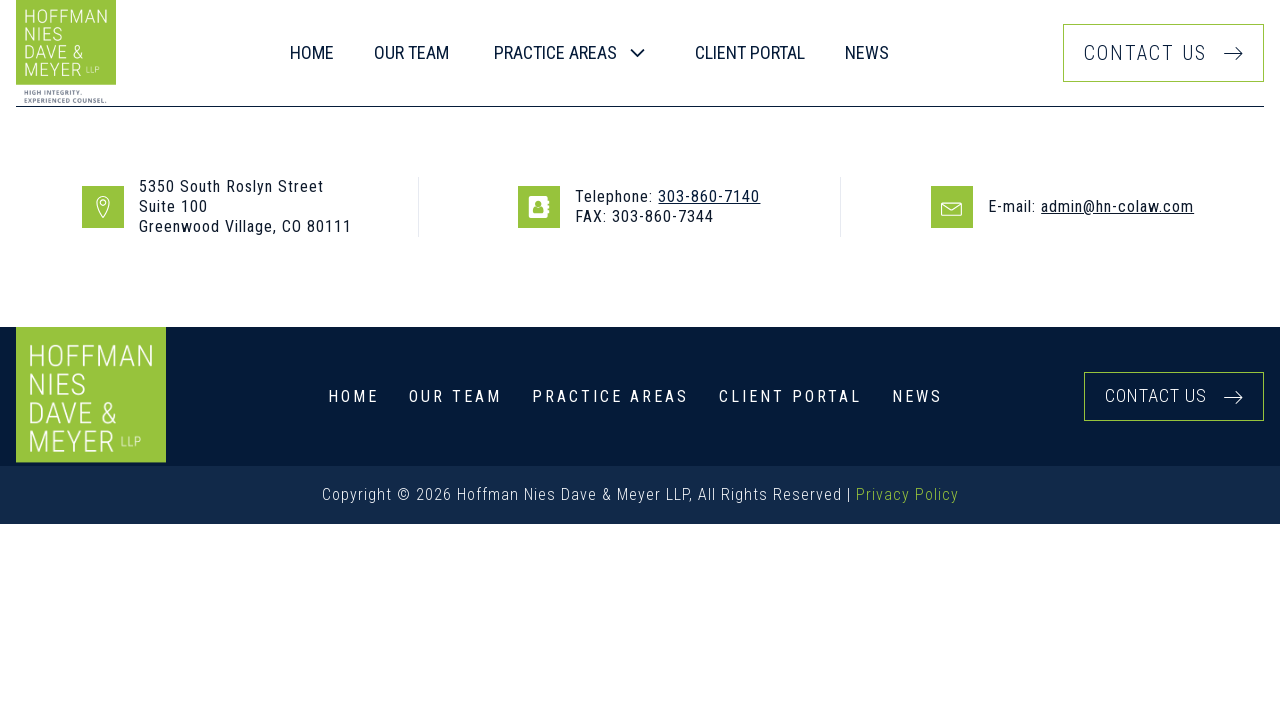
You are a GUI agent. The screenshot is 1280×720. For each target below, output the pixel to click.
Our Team (455, 396)
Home (312, 52)
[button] (572, 53)
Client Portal (750, 52)
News (867, 52)
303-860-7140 (709, 196)
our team (411, 52)
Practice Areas (610, 396)
